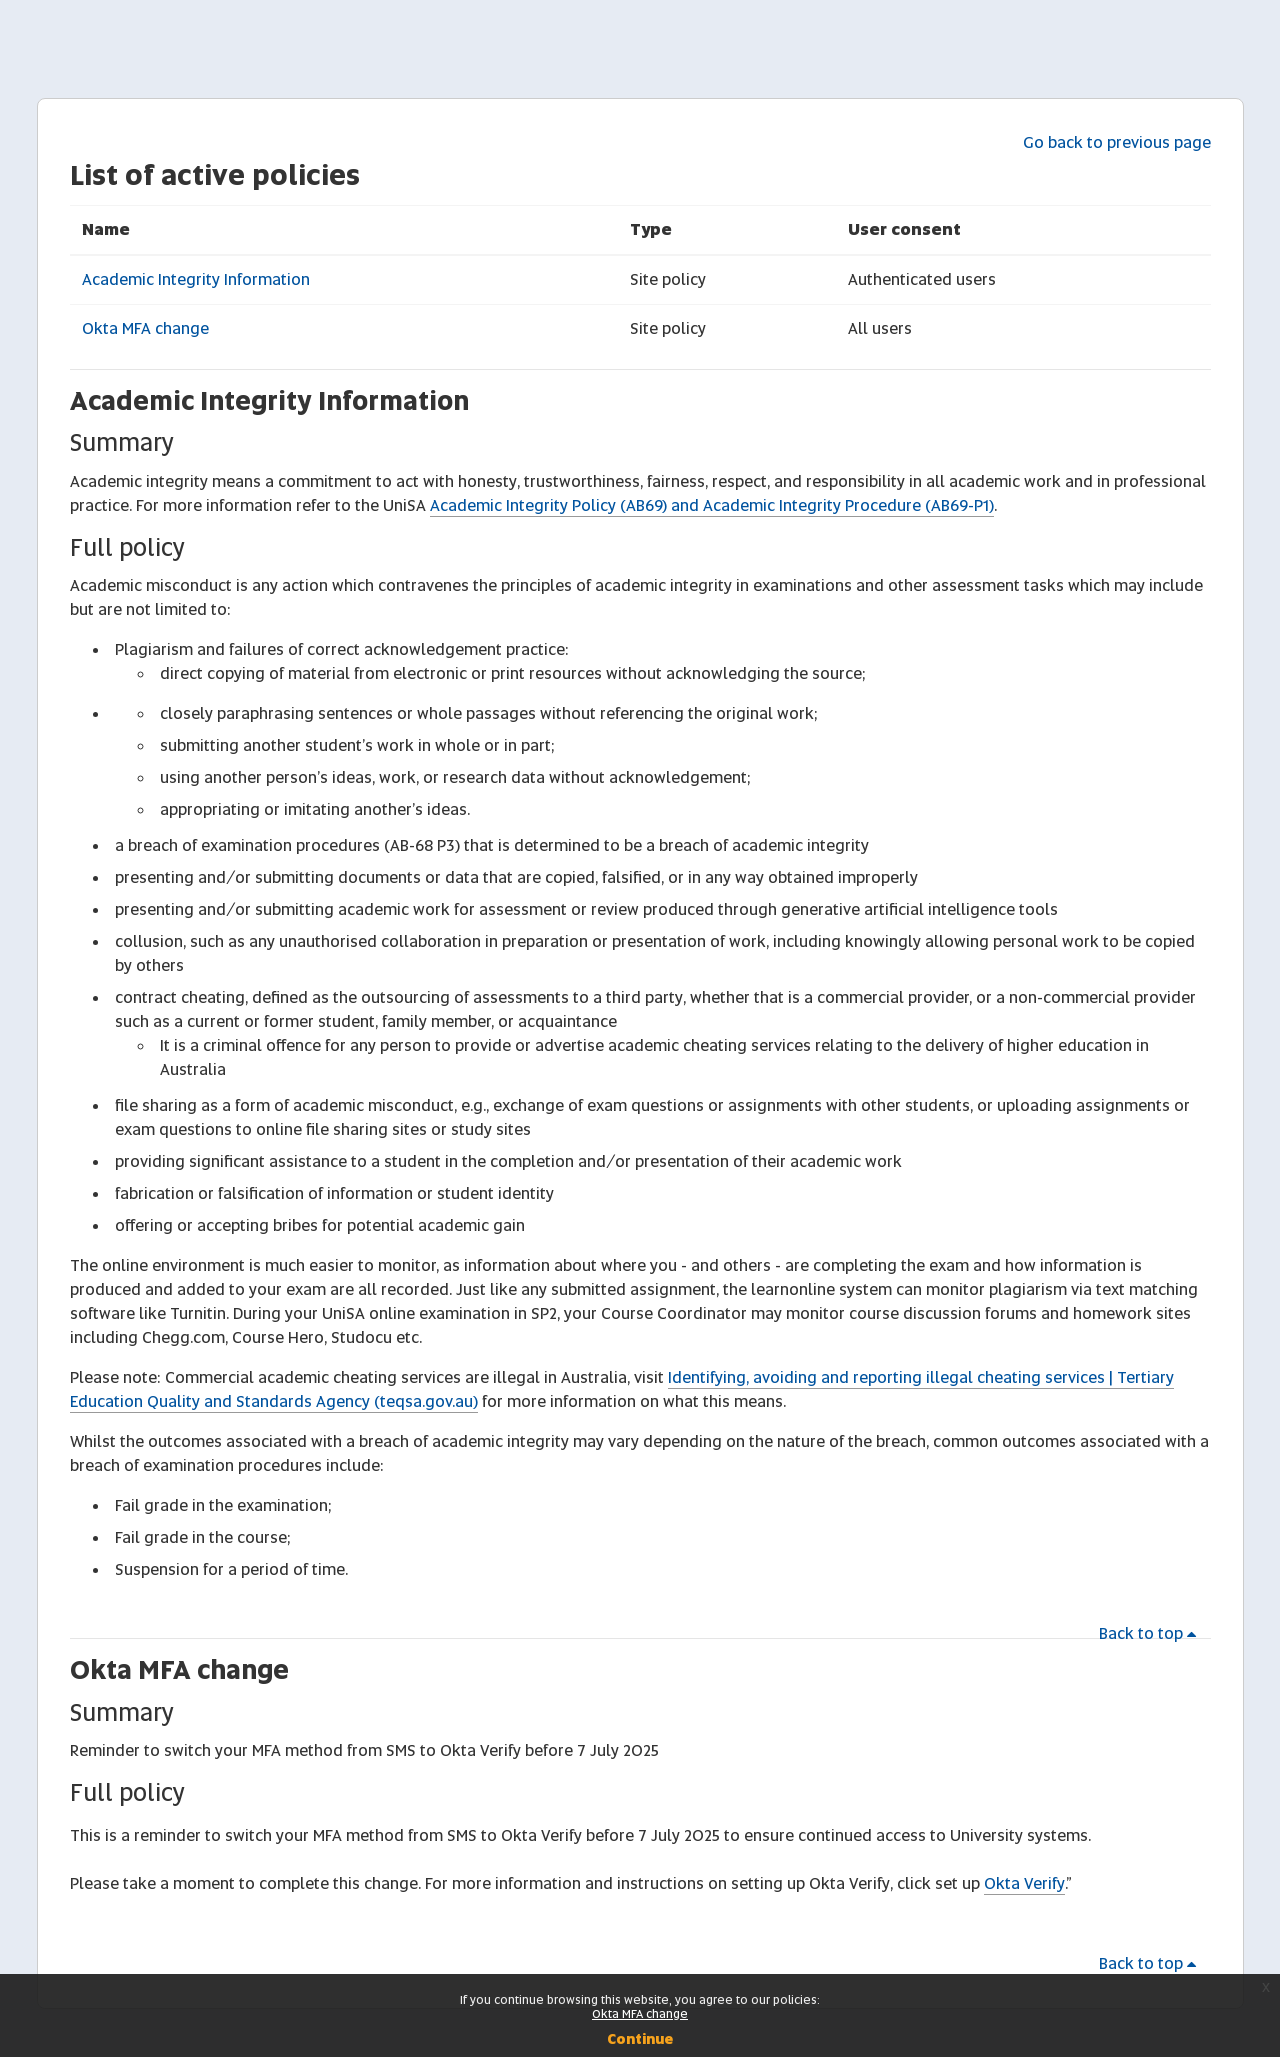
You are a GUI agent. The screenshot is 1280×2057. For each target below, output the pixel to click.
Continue (640, 2039)
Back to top (1151, 1633)
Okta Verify (1024, 1883)
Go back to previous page (1117, 142)
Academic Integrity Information (196, 279)
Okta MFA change (145, 328)
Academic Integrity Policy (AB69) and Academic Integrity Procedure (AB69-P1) (712, 505)
